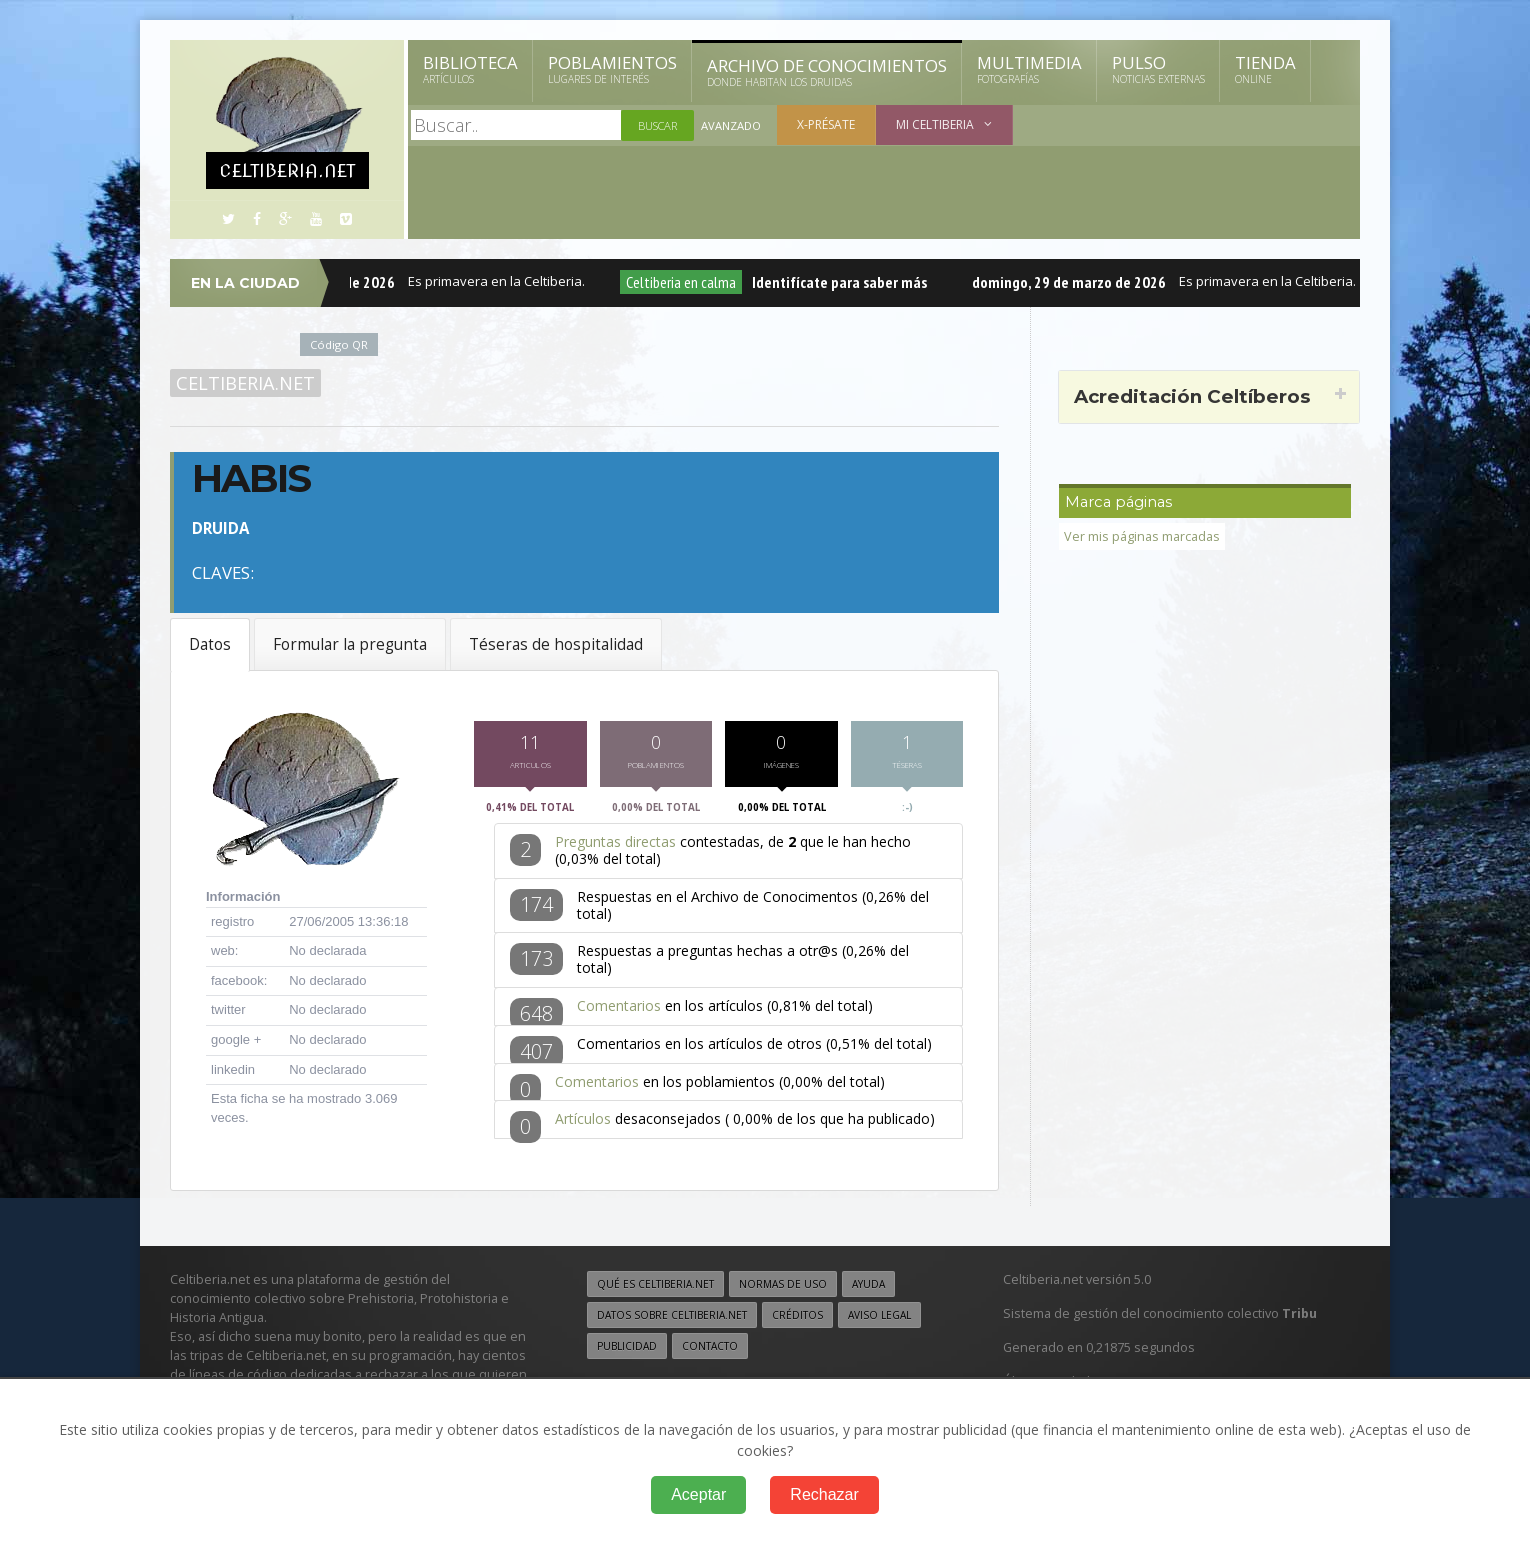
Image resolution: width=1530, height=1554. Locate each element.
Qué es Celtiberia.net (655, 1289)
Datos (210, 644)
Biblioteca (470, 69)
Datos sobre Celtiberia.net (672, 1320)
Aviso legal (879, 1320)
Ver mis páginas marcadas (1142, 536)
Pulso (1158, 69)
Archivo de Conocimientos (827, 72)
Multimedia (1029, 69)
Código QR (339, 344)
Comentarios (619, 1010)
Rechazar (824, 1494)
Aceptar (698, 1494)
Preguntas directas (615, 846)
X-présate (826, 124)
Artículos (583, 1123)
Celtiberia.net (245, 383)
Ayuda (868, 1289)
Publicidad (627, 1351)
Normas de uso (783, 1289)
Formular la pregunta (350, 644)
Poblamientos (612, 69)
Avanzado (731, 125)
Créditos (797, 1320)
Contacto (710, 1351)
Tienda (1265, 69)
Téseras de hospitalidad (556, 644)
